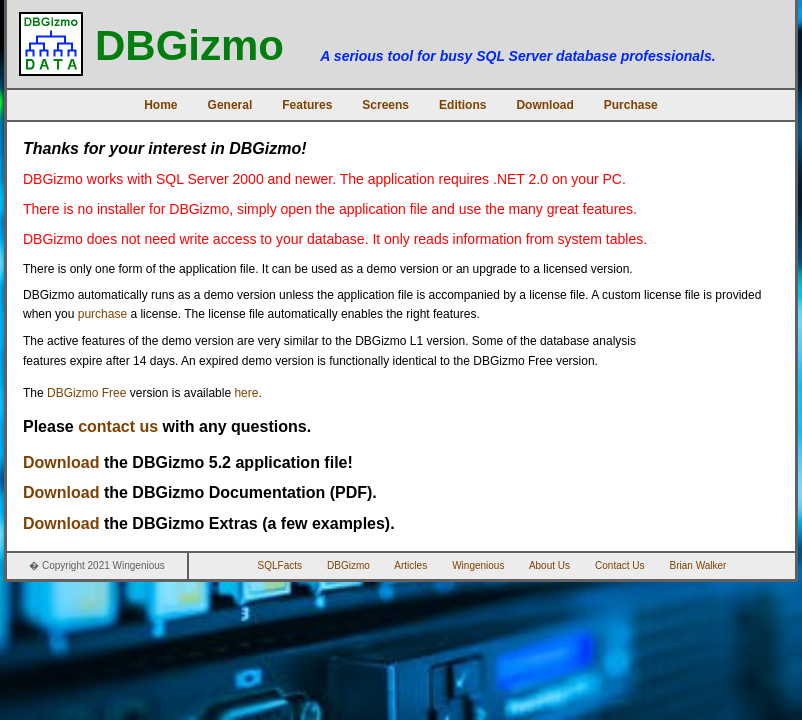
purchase (102, 314)
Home (160, 105)
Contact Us (619, 565)
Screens (385, 105)
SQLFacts (280, 565)
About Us (549, 565)
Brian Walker (698, 565)
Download (544, 105)
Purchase (631, 105)
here (246, 393)
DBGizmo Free (86, 393)
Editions (462, 105)
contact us (118, 426)
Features (307, 105)
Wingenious (478, 565)
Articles (410, 565)
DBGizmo (348, 565)
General (230, 105)
